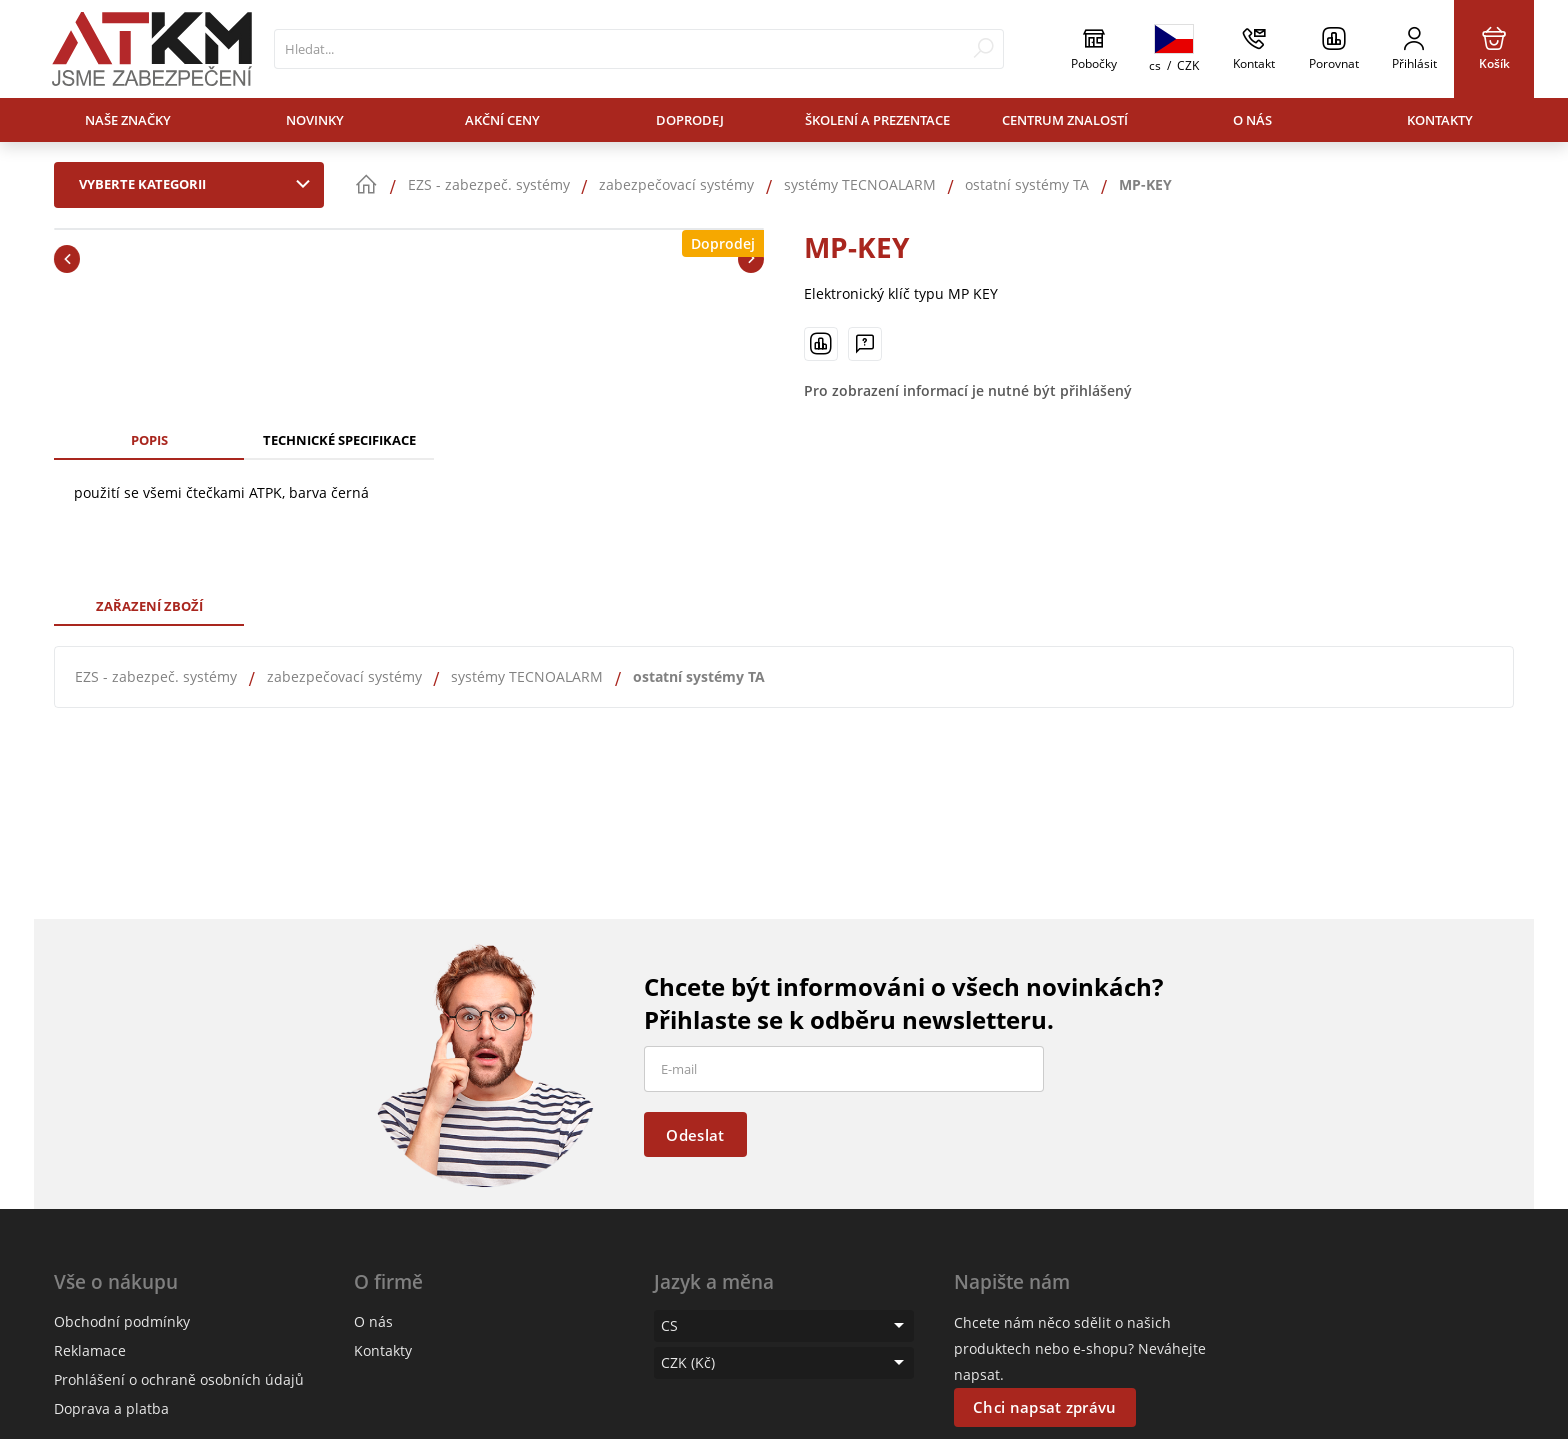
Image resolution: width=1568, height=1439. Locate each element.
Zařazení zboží (149, 606)
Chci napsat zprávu (1044, 1407)
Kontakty (1440, 120)
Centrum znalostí (1065, 120)
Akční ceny (502, 120)
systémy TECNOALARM (527, 676)
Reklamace (90, 1350)
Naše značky (128, 120)
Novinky (315, 120)
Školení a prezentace (877, 120)
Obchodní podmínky (122, 1321)
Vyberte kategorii (199, 184)
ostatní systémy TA (699, 676)
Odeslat (695, 1135)
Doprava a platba (111, 1408)
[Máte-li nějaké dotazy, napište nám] (865, 344)
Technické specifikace (339, 440)
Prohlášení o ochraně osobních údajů (179, 1379)
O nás (1252, 120)
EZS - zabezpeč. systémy (156, 676)
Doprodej (690, 120)
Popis (149, 440)
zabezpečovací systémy (344, 676)
